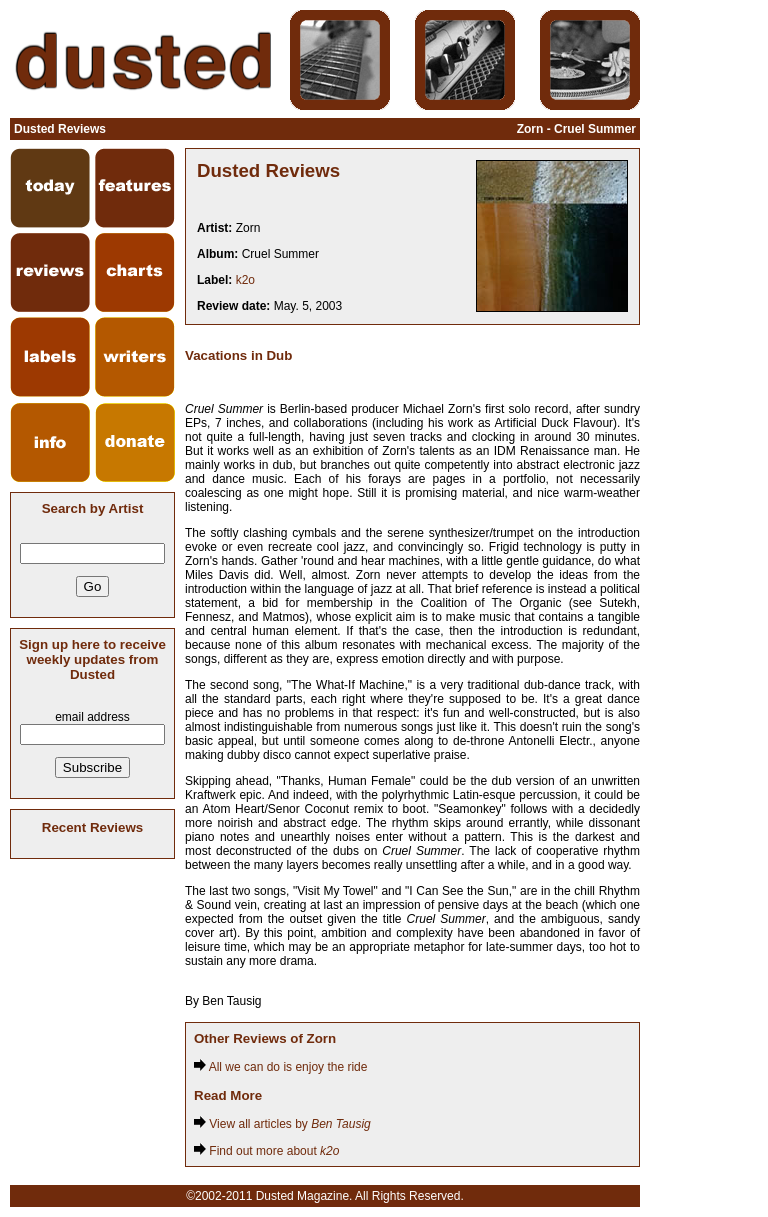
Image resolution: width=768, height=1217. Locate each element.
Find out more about (266, 1151)
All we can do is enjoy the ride (280, 1067)
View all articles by (282, 1124)
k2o (245, 280)
